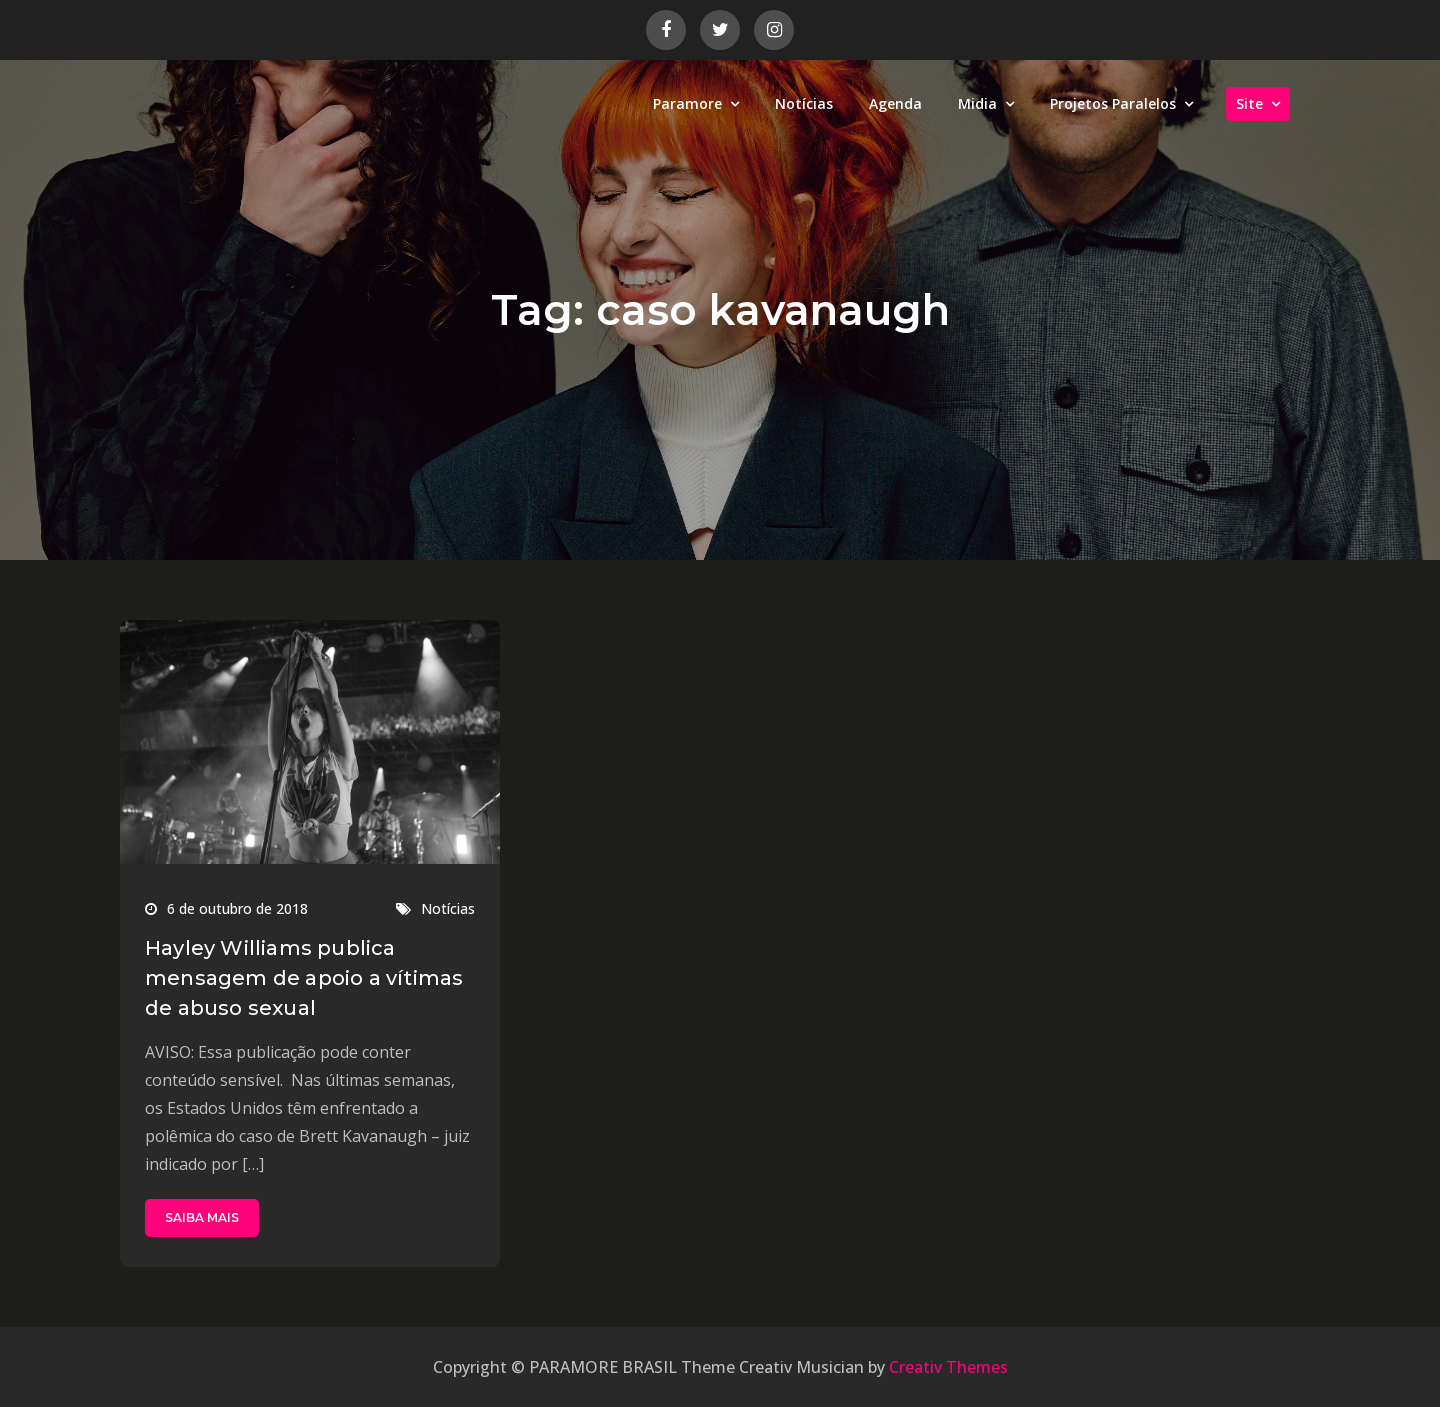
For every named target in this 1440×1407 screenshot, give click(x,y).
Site (1249, 103)
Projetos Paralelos (1113, 103)
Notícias (804, 103)
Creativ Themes (948, 1367)
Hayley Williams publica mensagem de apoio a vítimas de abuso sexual (304, 978)
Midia (977, 103)
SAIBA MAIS (202, 1217)
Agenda (895, 103)
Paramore (687, 103)
